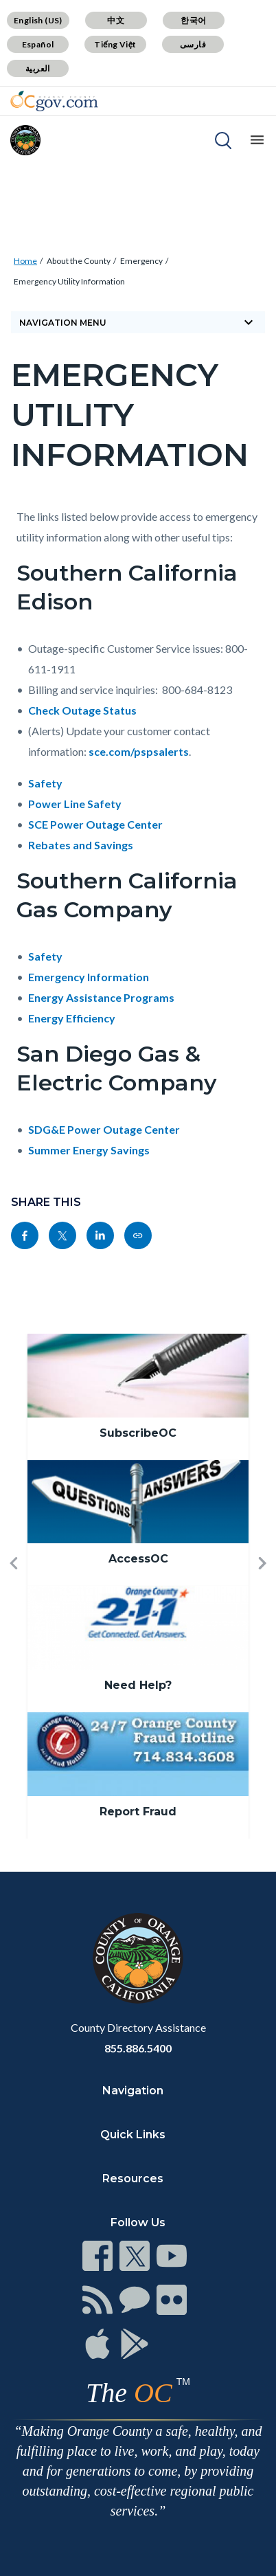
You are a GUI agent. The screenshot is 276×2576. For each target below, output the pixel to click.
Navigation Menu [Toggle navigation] (138, 322)
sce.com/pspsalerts (139, 751)
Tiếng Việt (115, 44)
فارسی (193, 44)
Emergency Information (88, 976)
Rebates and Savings (80, 844)
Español (38, 44)
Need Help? (138, 1685)
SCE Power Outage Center (95, 824)
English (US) (38, 20)
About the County (79, 261)
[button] (13, 1586)
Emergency (141, 261)
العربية (37, 68)
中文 (115, 20)
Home (25, 261)
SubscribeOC (138, 1433)
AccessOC (138, 1558)
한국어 (193, 20)
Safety (45, 782)
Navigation (132, 2090)
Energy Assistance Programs (101, 997)
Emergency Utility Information (69, 281)
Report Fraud (138, 1811)
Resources (132, 2178)
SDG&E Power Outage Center (104, 1129)
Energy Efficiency (71, 1017)
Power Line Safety (75, 803)
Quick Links (132, 2134)
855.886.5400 (138, 2047)
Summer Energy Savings (89, 1149)
